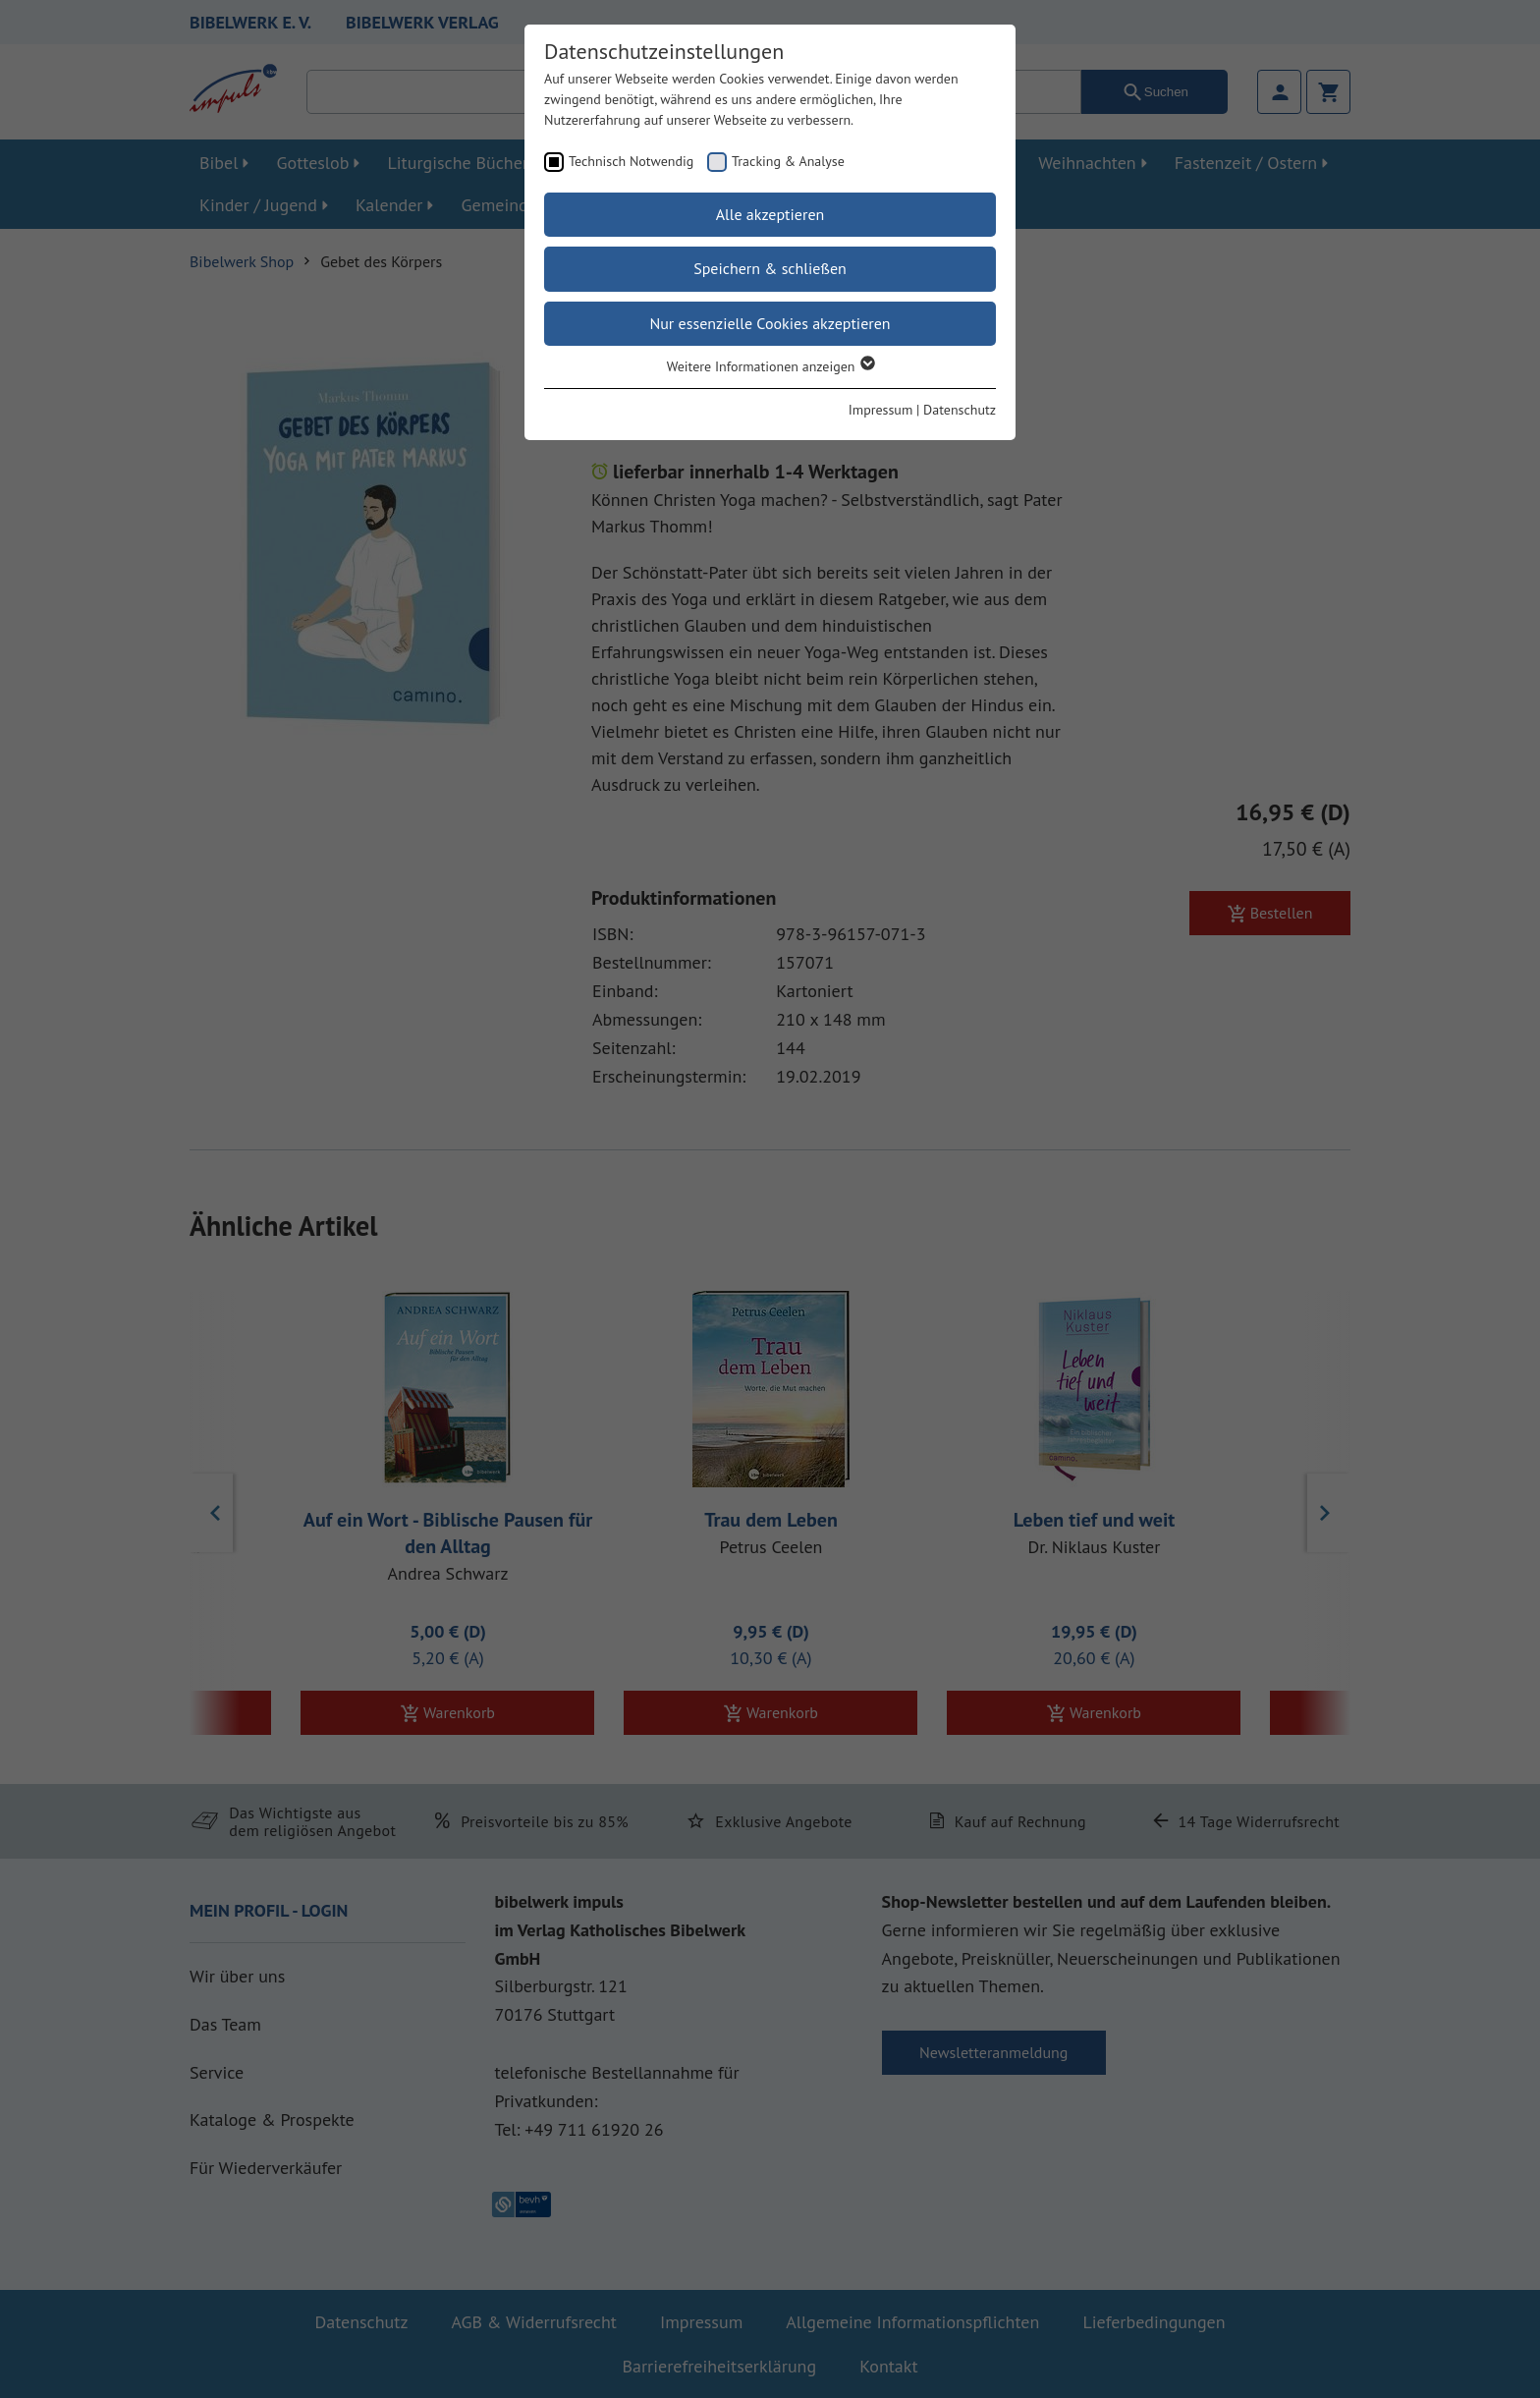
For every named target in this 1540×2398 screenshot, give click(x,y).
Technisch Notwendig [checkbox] (631, 161)
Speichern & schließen (770, 268)
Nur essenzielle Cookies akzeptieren (769, 323)
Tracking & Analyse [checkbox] (788, 161)
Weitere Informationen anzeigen (770, 366)
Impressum (881, 409)
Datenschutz (959, 409)
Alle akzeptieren (770, 214)
